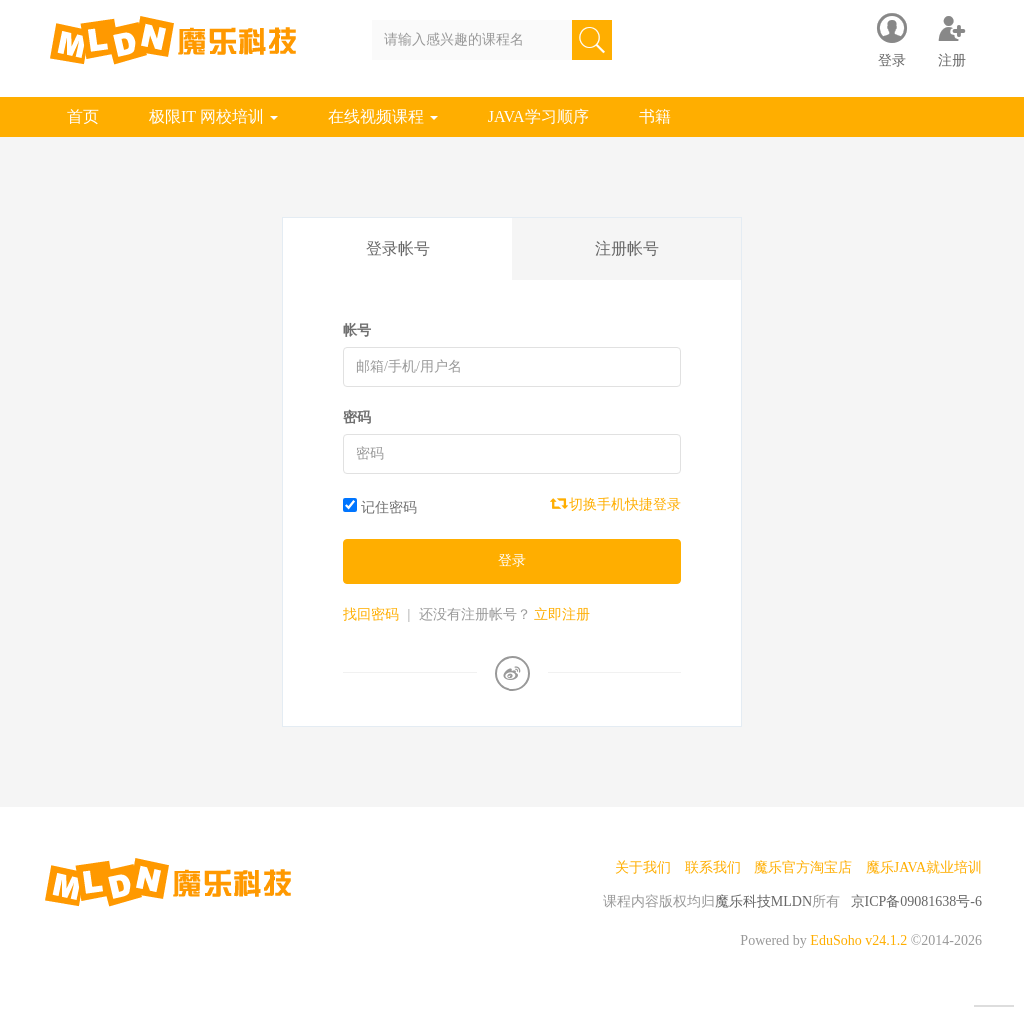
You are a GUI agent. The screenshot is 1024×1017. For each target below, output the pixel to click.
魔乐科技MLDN (763, 901)
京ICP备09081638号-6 (916, 901)
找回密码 (371, 614)
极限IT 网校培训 (213, 116)
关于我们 (643, 867)
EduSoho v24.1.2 (858, 940)
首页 (83, 116)
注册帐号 (627, 248)
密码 (357, 417)
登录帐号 (398, 248)
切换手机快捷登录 (617, 504)
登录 (512, 560)
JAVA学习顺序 (538, 116)
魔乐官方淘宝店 (803, 867)
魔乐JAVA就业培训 (924, 867)
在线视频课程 (383, 116)
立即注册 (562, 614)
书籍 (655, 116)
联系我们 (713, 867)
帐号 (357, 330)
